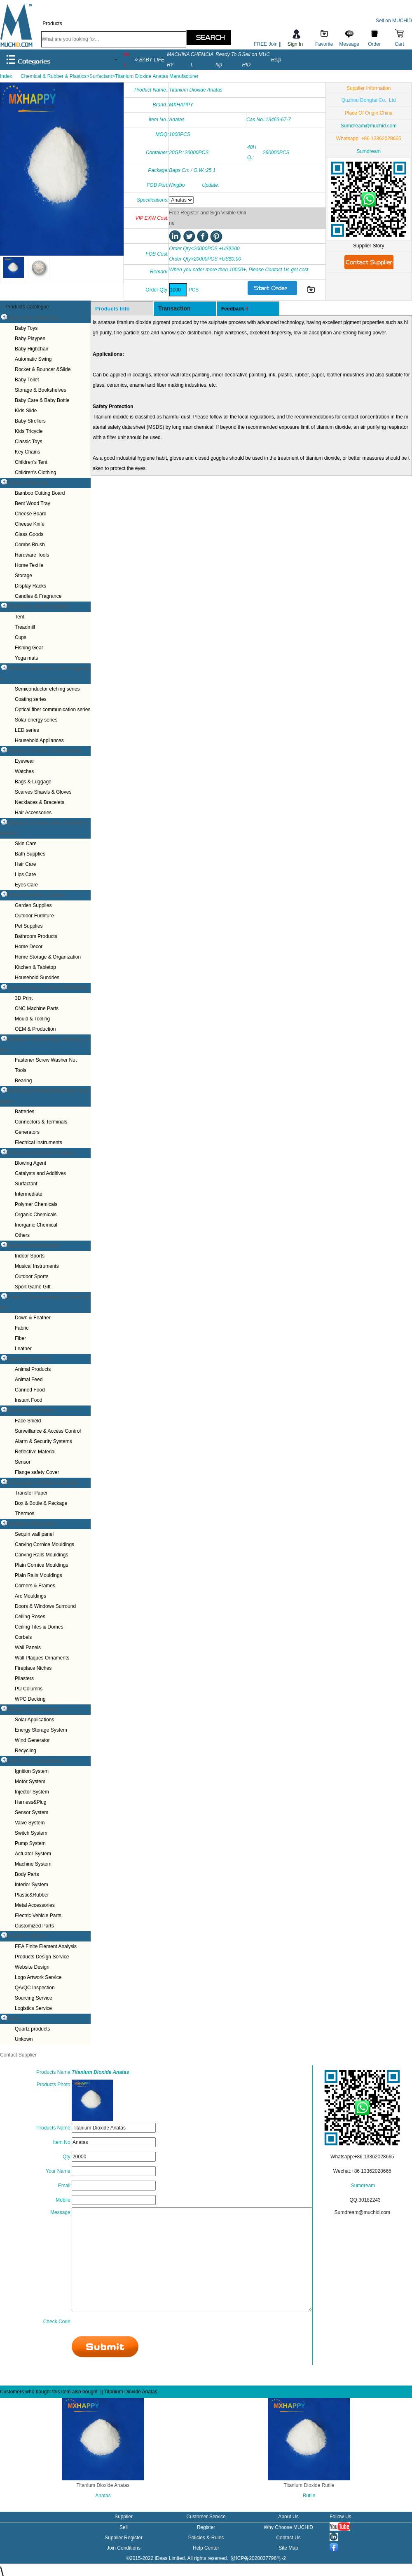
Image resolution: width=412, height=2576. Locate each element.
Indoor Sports (29, 1256)
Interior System (31, 1884)
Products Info (112, 309)
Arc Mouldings (30, 1596)
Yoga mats (26, 658)
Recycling (25, 1750)
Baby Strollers (30, 421)
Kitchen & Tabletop (35, 967)
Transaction (174, 308)
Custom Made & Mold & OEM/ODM (47, 988)
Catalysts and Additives (40, 1173)
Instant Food (28, 1400)
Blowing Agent (30, 1163)
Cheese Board (31, 514)
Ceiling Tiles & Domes (39, 1627)
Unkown (24, 2039)
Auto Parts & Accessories (36, 1761)
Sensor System (31, 1812)
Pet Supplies (28, 926)
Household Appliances (39, 740)
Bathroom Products (36, 936)
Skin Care (26, 843)
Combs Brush (30, 545)
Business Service (27, 1936)
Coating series (31, 699)
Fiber (20, 1338)
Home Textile (29, 565)
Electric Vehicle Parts (38, 1915)
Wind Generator (32, 1740)
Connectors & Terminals (41, 1122)
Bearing (23, 1081)
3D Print (24, 998)
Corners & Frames (35, 1586)
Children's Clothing (35, 472)
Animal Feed (28, 1379)
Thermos (24, 1513)
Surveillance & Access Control (48, 1431)
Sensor (22, 1462)
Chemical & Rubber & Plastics (41, 1153)
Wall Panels (28, 1647)
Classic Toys (28, 441)
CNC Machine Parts (37, 1008)
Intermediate (28, 1194)
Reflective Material (35, 1452)
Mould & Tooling (32, 1019)
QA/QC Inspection (35, 1988)
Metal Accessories (35, 1905)
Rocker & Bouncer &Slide (42, 369)
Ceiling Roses (30, 1616)
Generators (27, 1132)
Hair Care (25, 864)
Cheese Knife (29, 524)
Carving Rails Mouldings (41, 1555)
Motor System (30, 1781)
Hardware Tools (32, 555)
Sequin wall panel (34, 1534)
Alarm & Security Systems (43, 1441)
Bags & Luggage (33, 782)
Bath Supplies (30, 854)
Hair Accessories (33, 813)
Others (22, 1235)
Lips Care (25, 874)
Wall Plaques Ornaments (42, 1658)
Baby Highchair (31, 349)
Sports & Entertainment (33, 1245)
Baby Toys (26, 328)
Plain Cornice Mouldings (41, 1565)
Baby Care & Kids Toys (33, 318)
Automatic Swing (33, 359)
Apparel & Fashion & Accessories (44, 751)
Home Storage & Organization (48, 957)
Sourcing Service (33, 1998)
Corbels (23, 1637)
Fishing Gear (29, 648)
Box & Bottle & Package (41, 1503)
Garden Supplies (33, 905)
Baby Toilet (27, 380)
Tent (19, 617)
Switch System (31, 1833)
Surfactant (26, 1184)
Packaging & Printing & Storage (42, 1482)
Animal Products (33, 1369)
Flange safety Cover (37, 1472)
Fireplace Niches (33, 1668)
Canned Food (30, 1390)
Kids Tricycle (28, 431)
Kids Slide (26, 411)
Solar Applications (34, 1720)
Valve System (29, 1823)
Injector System (32, 1792)
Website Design (32, 1967)
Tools (20, 1070)
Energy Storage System (41, 1730)
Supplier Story (368, 246)
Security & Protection (31, 1410)
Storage (23, 575)
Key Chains (27, 452)
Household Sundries (37, 977)
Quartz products (32, 2029)
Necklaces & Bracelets (39, 802)
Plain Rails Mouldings (38, 1575)
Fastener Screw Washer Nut (46, 1060)
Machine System (33, 1864)
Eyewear (24, 761)
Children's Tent (31, 462)
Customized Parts (34, 1926)
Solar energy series (36, 720)
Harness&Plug (31, 1802)
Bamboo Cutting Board (40, 493)
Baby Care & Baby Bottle (42, 400)
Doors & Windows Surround (45, 1606)
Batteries (24, 1111)
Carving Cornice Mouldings (44, 1544)
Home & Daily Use (28, 483)
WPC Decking (30, 1699)
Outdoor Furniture (34, 916)
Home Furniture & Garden (36, 895)
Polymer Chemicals (36, 1204)
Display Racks (30, 586)
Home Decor (28, 947)
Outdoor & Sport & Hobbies (38, 606)
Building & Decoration (32, 1524)
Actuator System (33, 1854)
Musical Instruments (37, 1266)
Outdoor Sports (31, 1276)
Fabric (21, 1328)
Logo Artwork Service (38, 1977)
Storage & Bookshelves (40, 390)
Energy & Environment (33, 1709)
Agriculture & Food (28, 1359)
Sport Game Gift (33, 1287)
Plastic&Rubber (32, 1895)
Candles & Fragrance (38, 596)
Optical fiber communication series (52, 709)
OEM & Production (35, 1029)
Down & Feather (33, 1318)
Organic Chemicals (35, 1214)
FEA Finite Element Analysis (46, 1946)
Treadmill (25, 627)
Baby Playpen (30, 338)
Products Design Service (42, 1957)
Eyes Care (26, 885)
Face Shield (28, 1421)
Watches (24, 771)
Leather (23, 1348)
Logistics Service (33, 2008)
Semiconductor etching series (47, 689)
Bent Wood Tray (32, 503)
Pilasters (24, 1678)
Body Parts (27, 1874)
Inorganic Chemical (36, 1225)
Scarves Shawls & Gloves (43, 792)
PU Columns (28, 1689)
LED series (27, 730)
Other (14, 2018)
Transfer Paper (31, 1493)
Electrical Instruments (38, 1142)
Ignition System (32, 1771)
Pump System (30, 1843)
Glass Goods (29, 534)
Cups (20, 637)
